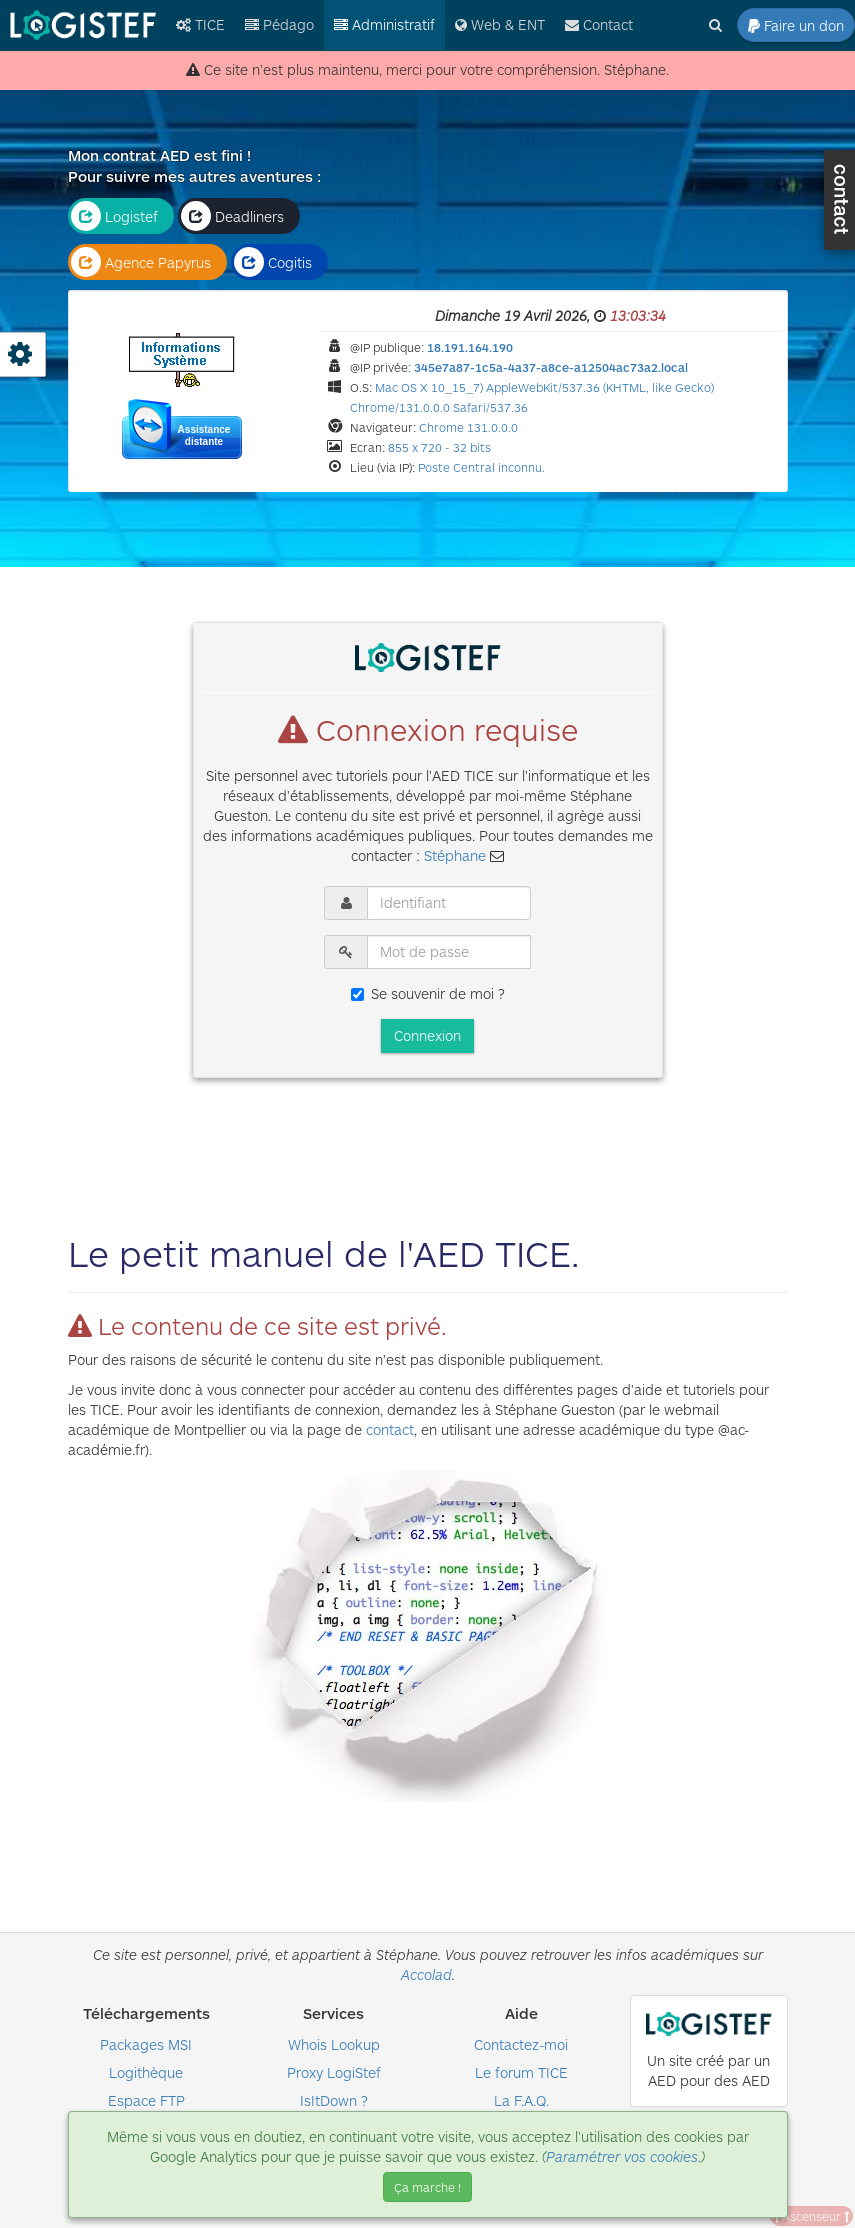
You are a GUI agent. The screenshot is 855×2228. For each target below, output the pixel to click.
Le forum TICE (521, 2072)
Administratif (384, 24)
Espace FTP (146, 2100)
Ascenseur (811, 2216)
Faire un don (796, 25)
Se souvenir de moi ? (428, 993)
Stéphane (455, 855)
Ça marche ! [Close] (427, 2187)
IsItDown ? (334, 2100)
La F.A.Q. (521, 2100)
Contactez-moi (521, 2044)
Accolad (426, 1974)
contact (390, 1429)
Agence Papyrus (141, 262)
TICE (200, 24)
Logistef (114, 216)
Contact (599, 24)
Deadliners (232, 216)
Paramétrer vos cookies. (623, 2156)
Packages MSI (146, 2044)
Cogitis (273, 262)
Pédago (279, 24)
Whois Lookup (334, 2044)
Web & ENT (500, 24)
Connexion (427, 1035)
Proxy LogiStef (334, 2072)
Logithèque (146, 2072)
